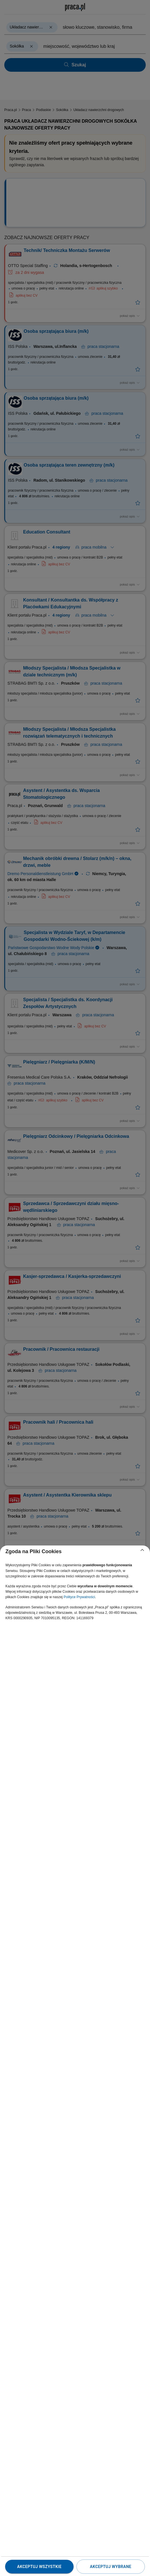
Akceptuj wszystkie (39, 2566)
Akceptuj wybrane (110, 2566)
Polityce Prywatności (79, 1597)
